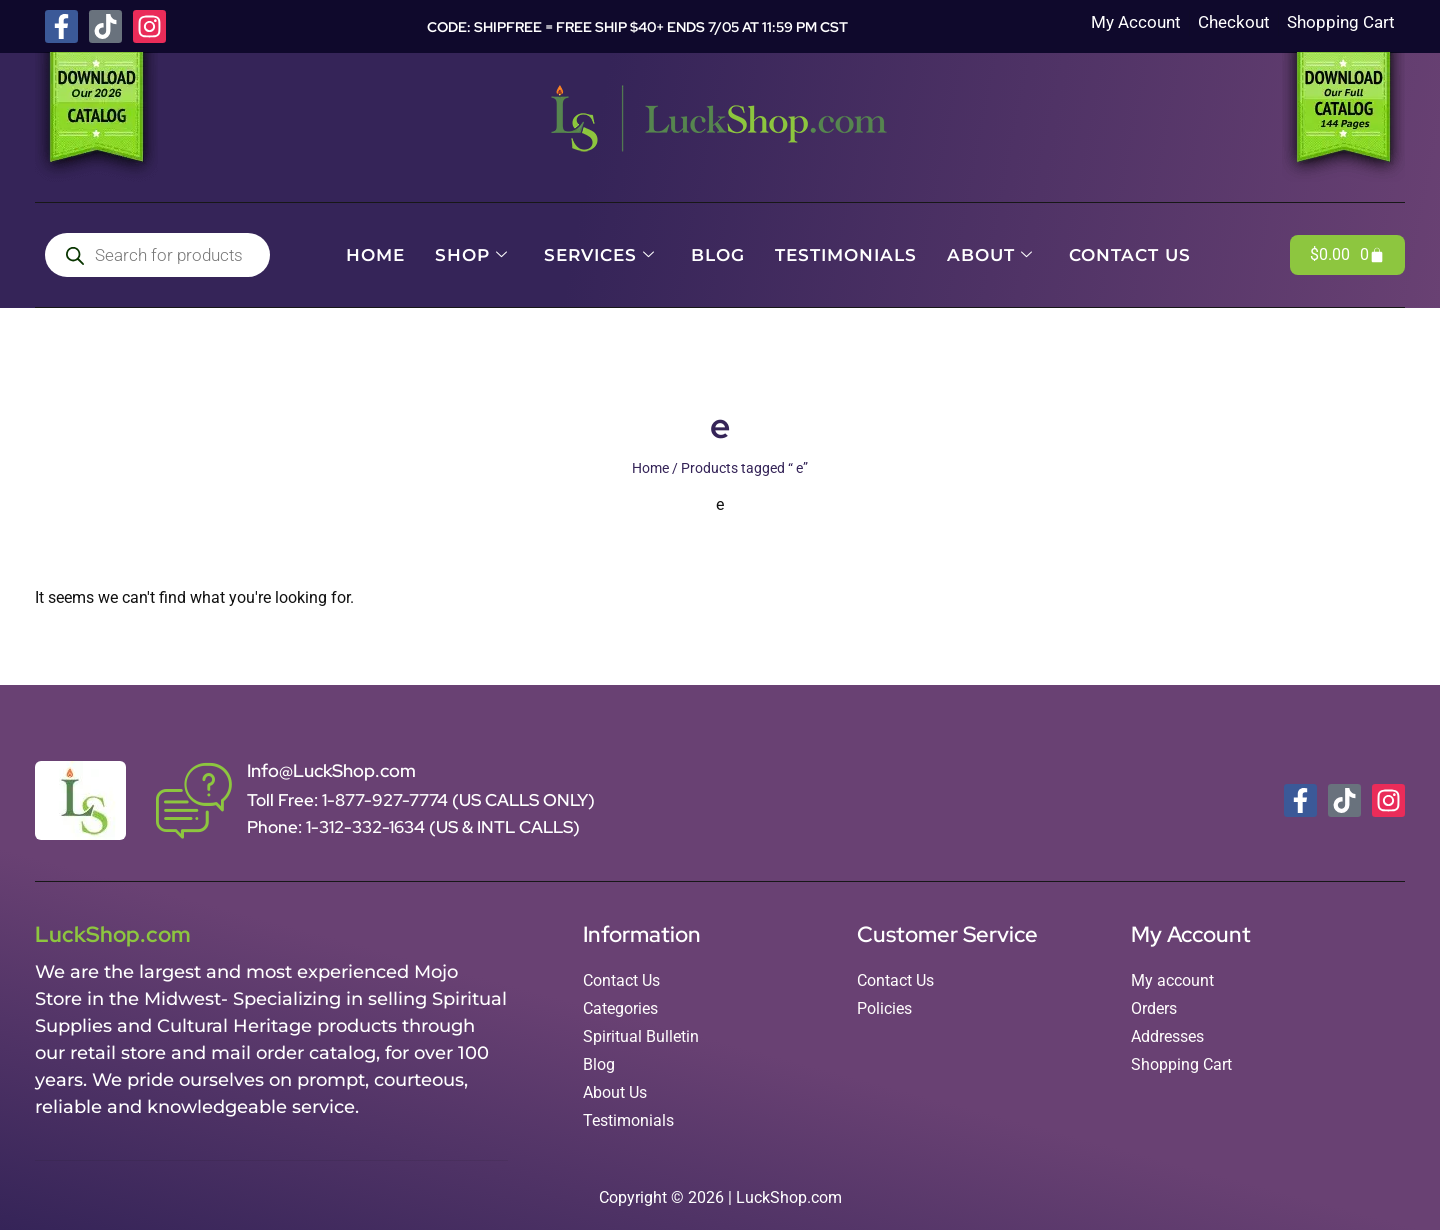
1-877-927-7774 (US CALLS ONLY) (458, 800)
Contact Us (1130, 255)
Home (375, 255)
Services (599, 255)
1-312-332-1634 (367, 827)
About (990, 255)
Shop (471, 255)
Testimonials (846, 255)
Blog (718, 255)
